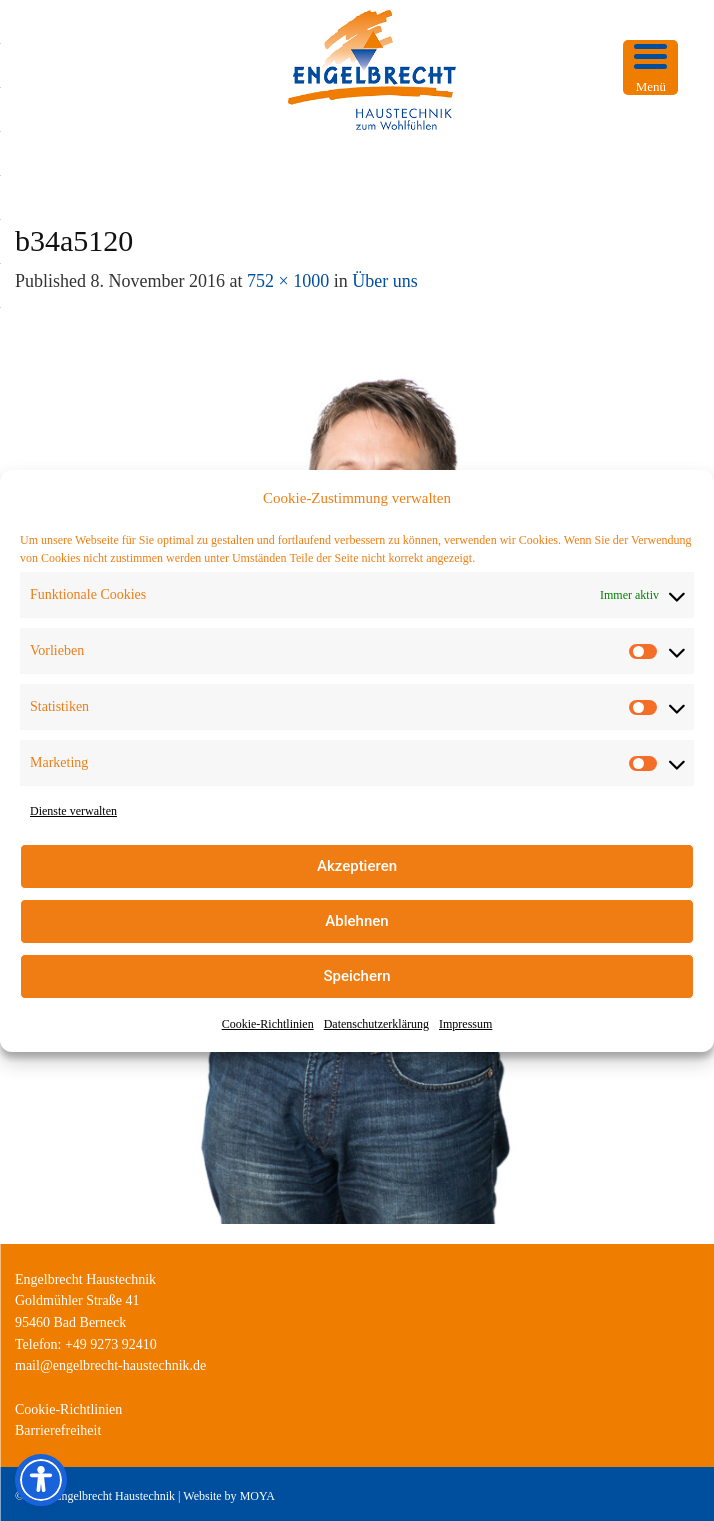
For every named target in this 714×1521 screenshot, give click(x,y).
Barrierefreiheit (58, 1430)
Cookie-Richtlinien (268, 1024)
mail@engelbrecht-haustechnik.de (110, 1365)
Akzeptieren (357, 866)
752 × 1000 (288, 281)
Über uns (385, 281)
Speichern (356, 976)
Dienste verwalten (73, 811)
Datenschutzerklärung (376, 1024)
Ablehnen (356, 921)
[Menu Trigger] (650, 67)
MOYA (257, 1496)
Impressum (465, 1024)
